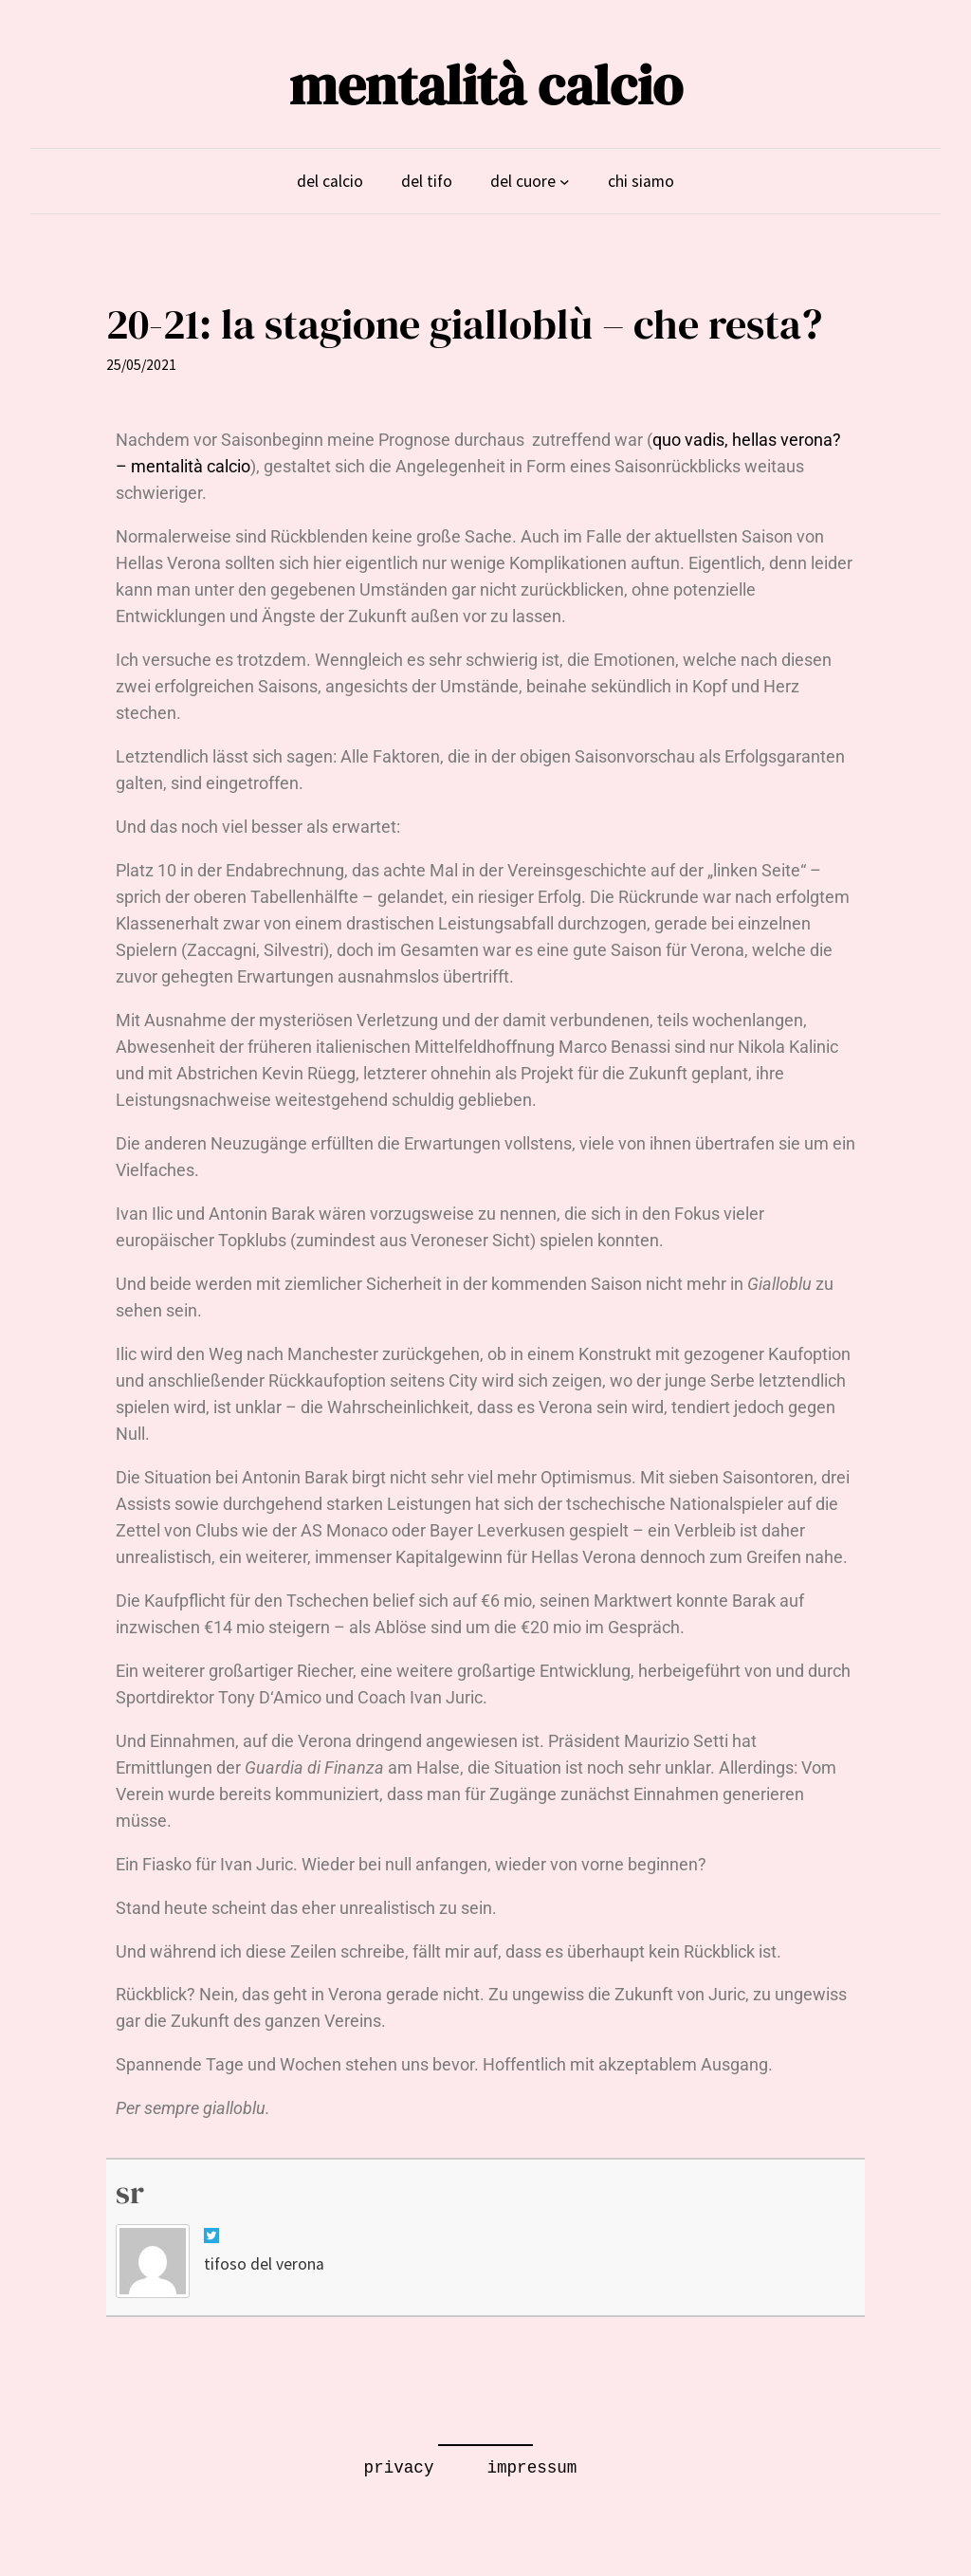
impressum (531, 2467)
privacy (399, 2467)
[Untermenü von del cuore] (564, 180)
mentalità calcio (486, 85)
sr (130, 2192)
